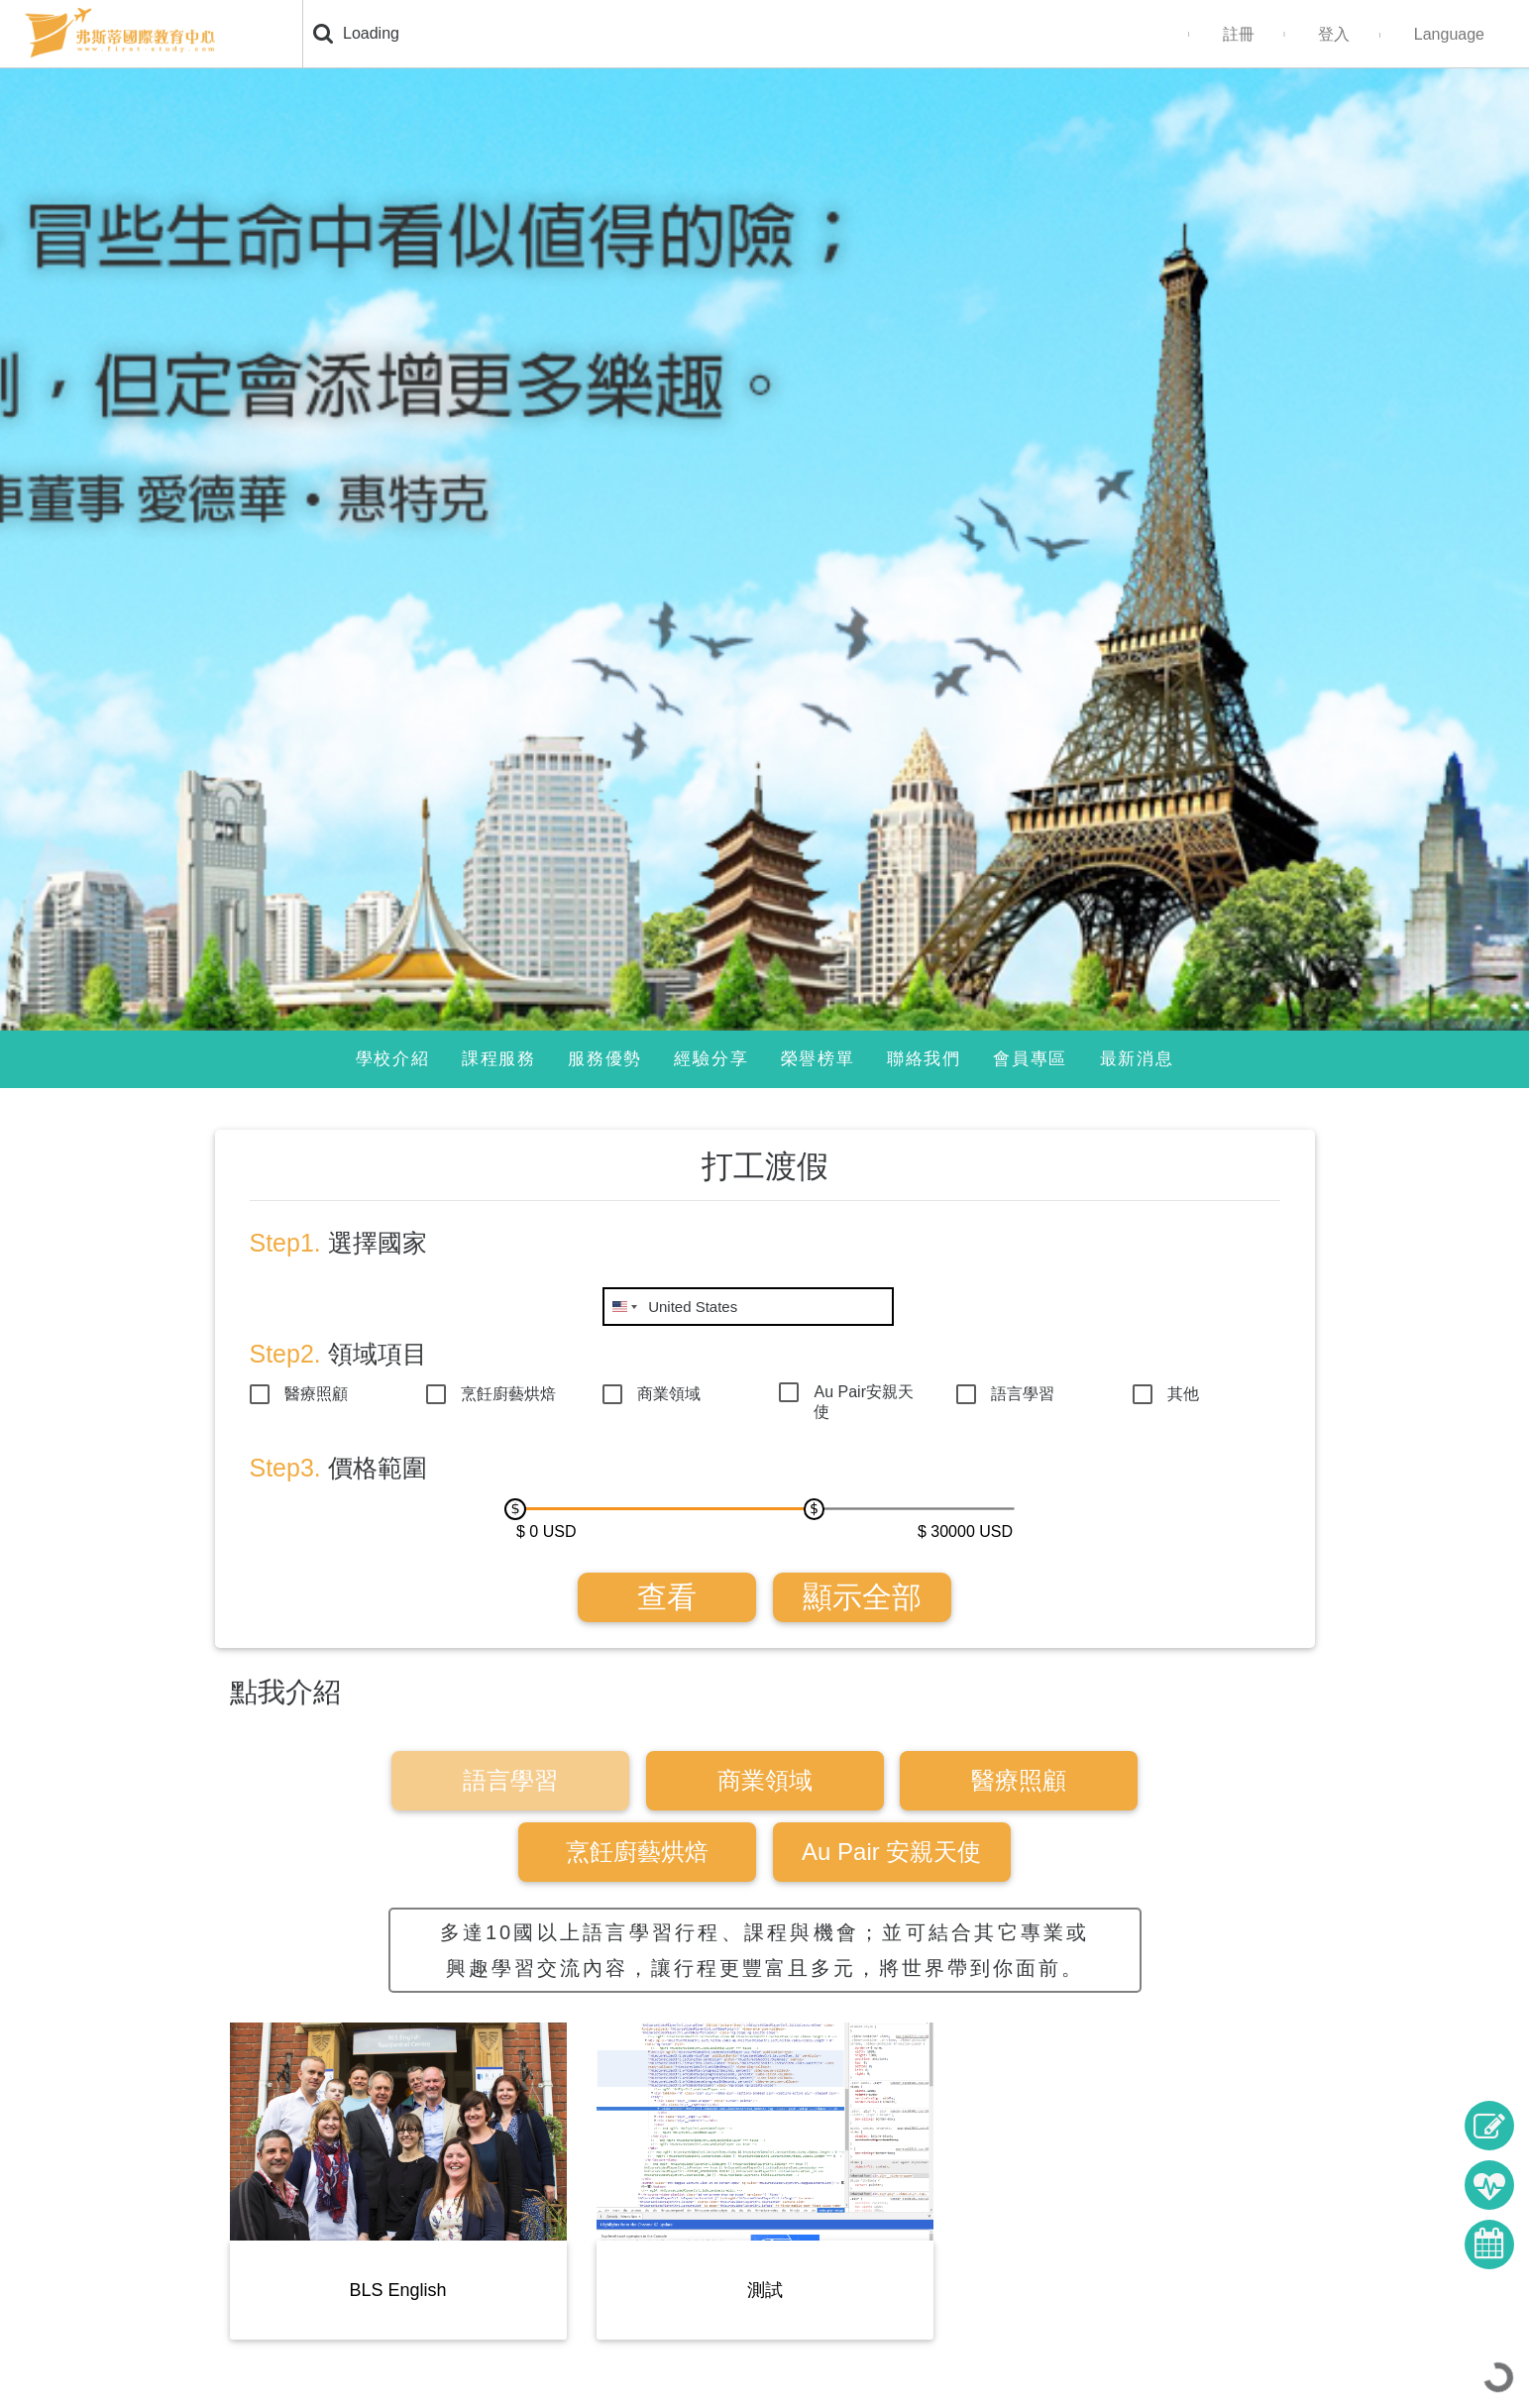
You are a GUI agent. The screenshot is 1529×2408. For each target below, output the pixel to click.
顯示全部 (862, 1597)
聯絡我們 (924, 1058)
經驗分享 (711, 1058)
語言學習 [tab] (510, 1780)
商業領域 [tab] (765, 1780)
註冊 (1239, 34)
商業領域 (669, 1393)
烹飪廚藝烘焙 (508, 1393)
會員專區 (1030, 1058)
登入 (1334, 34)
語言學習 (1022, 1393)
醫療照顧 (316, 1393)
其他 (1183, 1393)
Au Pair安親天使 (863, 1395)
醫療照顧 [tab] (1018, 1780)
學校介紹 (393, 1058)
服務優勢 (605, 1058)
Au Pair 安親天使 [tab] (891, 1851)
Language (1449, 34)
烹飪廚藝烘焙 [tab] (637, 1851)
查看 (667, 1597)
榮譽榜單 (818, 1058)
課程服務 (499, 1058)
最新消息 (1137, 1058)
